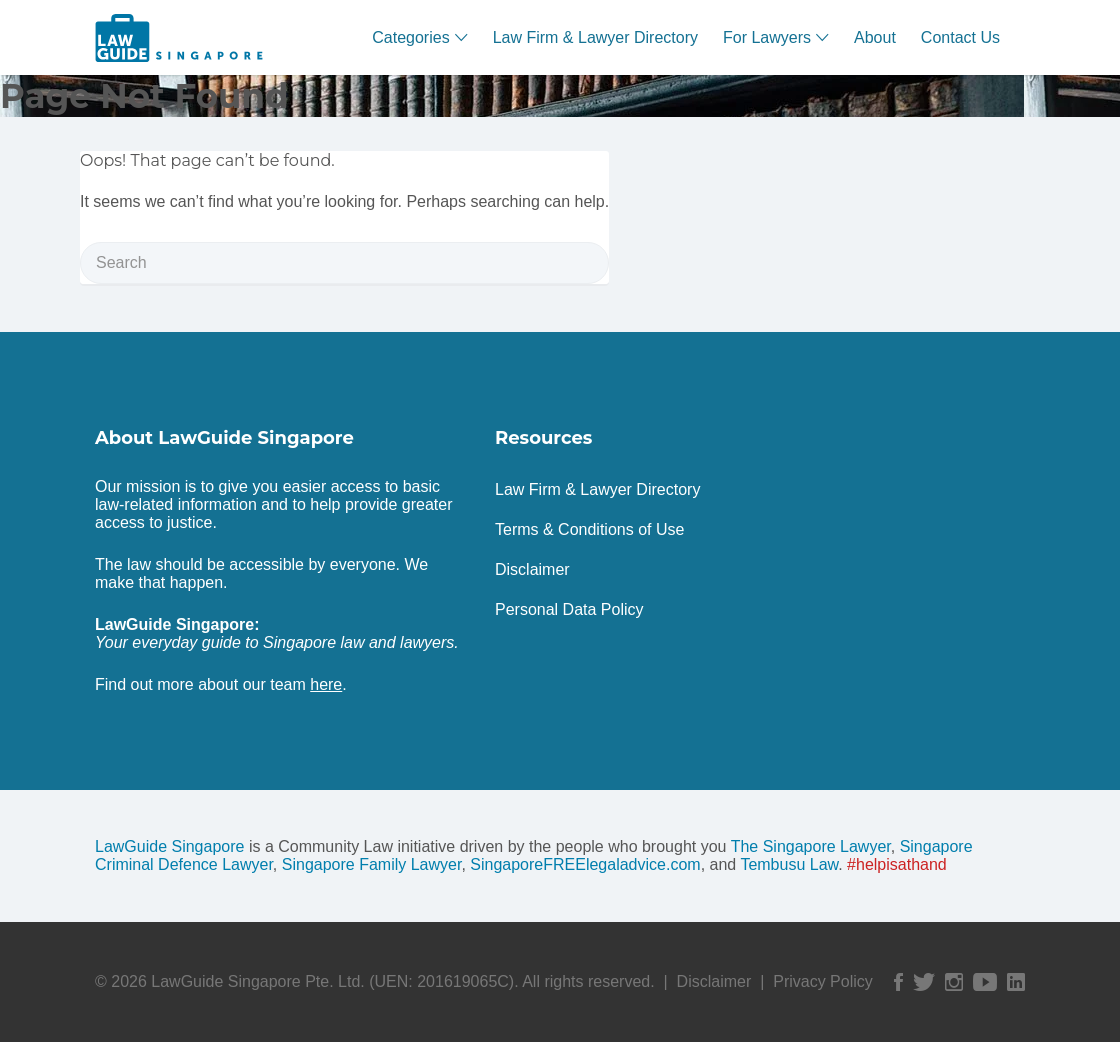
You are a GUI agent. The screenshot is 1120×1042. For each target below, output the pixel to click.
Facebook (898, 982)
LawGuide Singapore (169, 846)
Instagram (954, 982)
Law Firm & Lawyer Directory (595, 37)
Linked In (1016, 982)
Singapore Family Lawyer (372, 864)
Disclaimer (532, 569)
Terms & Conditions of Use (589, 529)
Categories (410, 37)
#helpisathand (897, 864)
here (326, 684)
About (875, 37)
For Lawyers (767, 37)
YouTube (985, 982)
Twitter (924, 982)
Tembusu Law (789, 864)
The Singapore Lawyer (811, 846)
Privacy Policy (823, 981)
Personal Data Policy (569, 609)
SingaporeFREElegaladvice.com (585, 864)
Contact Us (960, 37)
